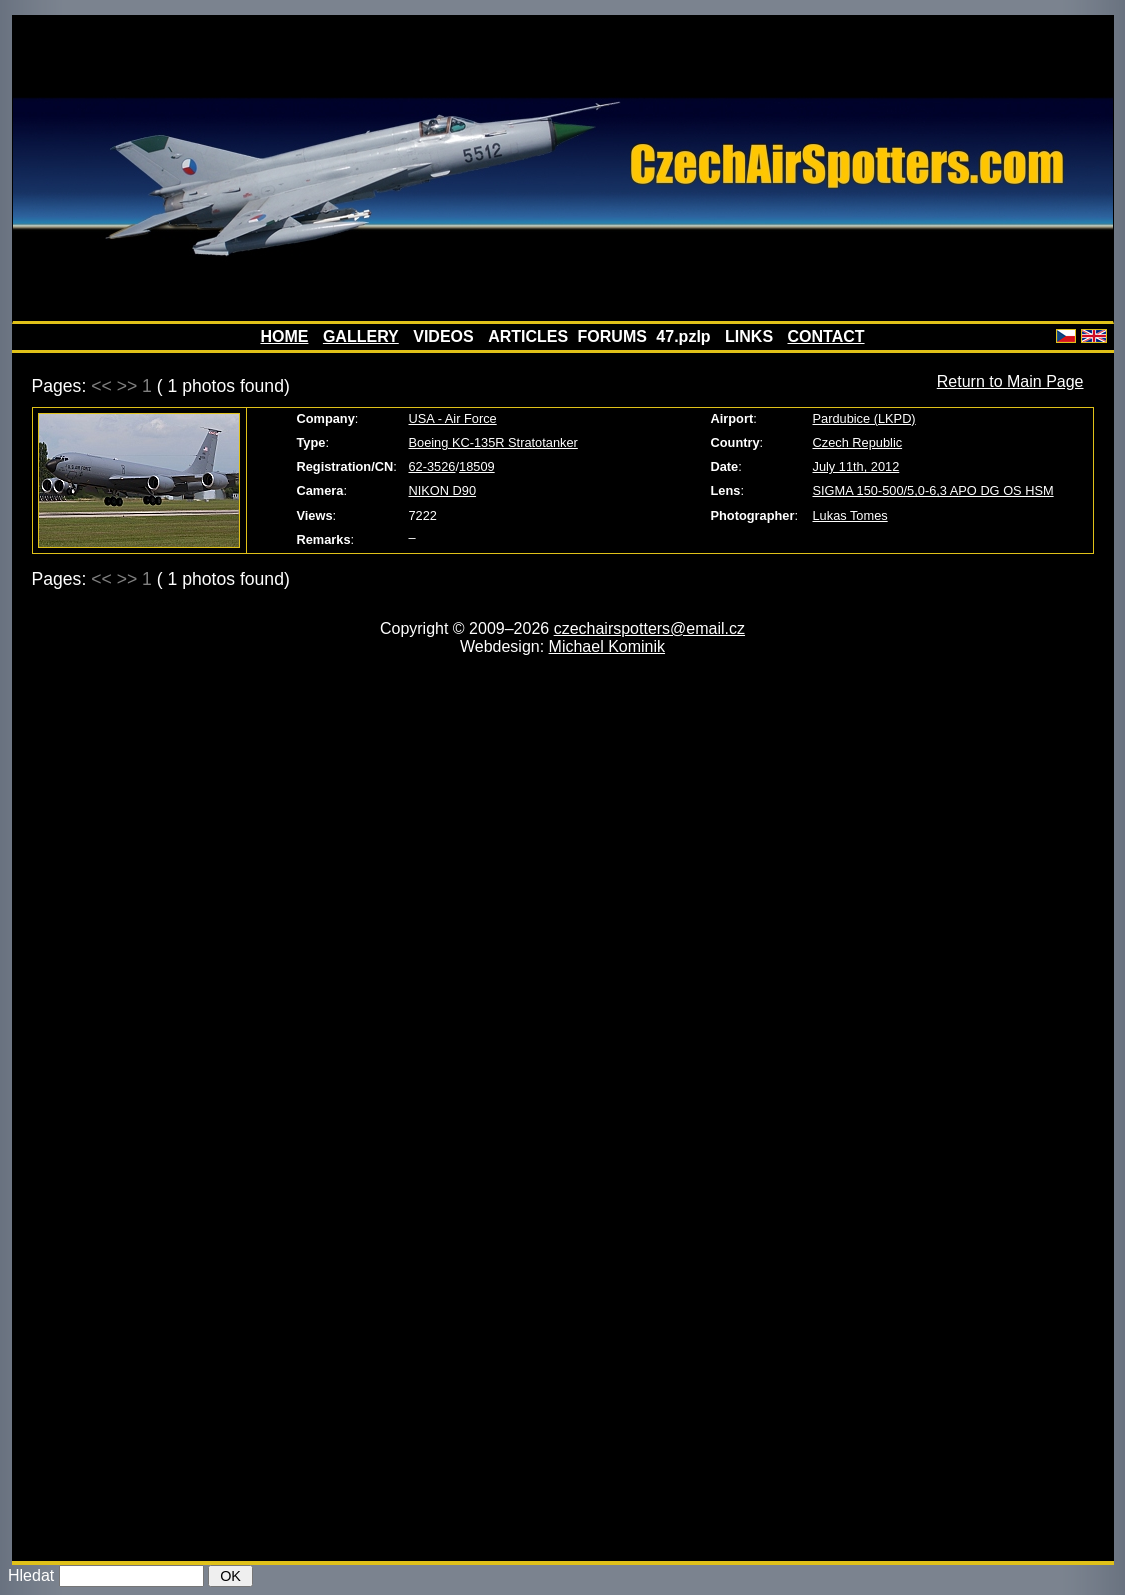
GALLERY (361, 336)
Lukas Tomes (850, 515)
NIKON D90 (443, 490)
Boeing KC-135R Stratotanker (493, 442)
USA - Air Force (453, 418)
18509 (477, 466)
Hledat (31, 1575)
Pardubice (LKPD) (864, 418)
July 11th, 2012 (856, 466)
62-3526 (432, 466)
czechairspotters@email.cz (649, 628)
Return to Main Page (1010, 381)
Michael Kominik (607, 646)
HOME (284, 336)
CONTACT (826, 336)
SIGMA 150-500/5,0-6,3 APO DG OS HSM (933, 490)
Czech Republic (858, 442)
